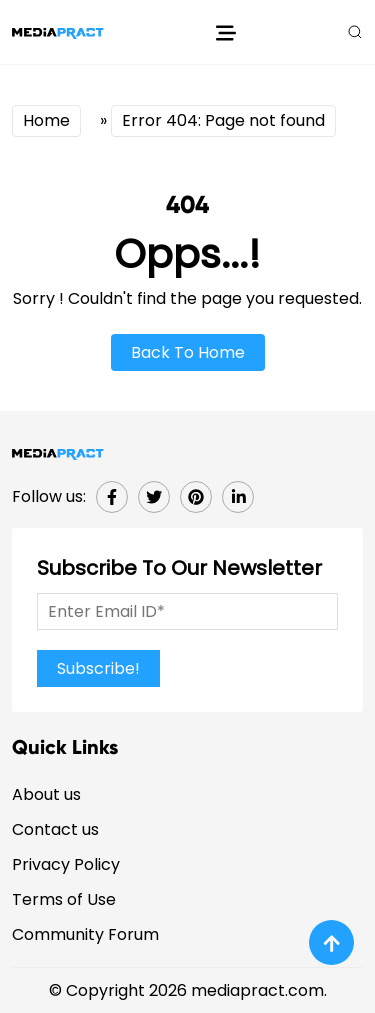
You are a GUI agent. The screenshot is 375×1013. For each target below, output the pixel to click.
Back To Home (188, 352)
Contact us (55, 829)
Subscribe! (98, 668)
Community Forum (85, 934)
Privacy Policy (66, 864)
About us (46, 794)
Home (46, 120)
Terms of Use (64, 899)
